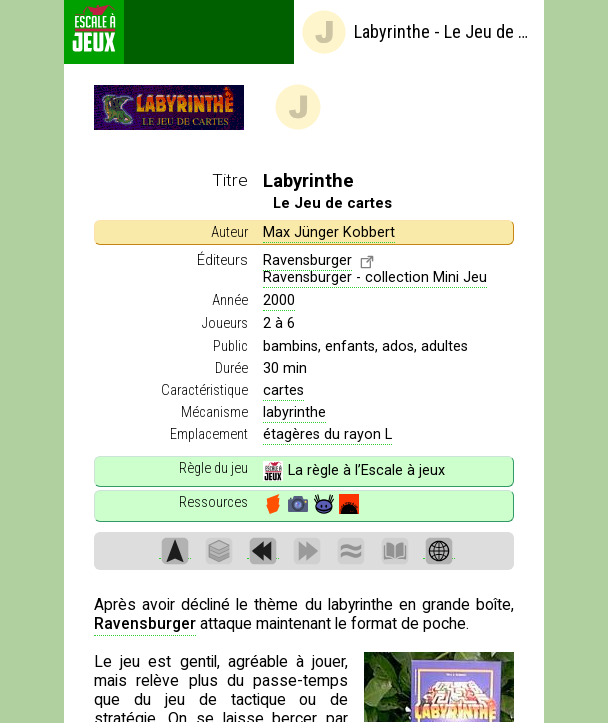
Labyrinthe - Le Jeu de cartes (418, 32)
